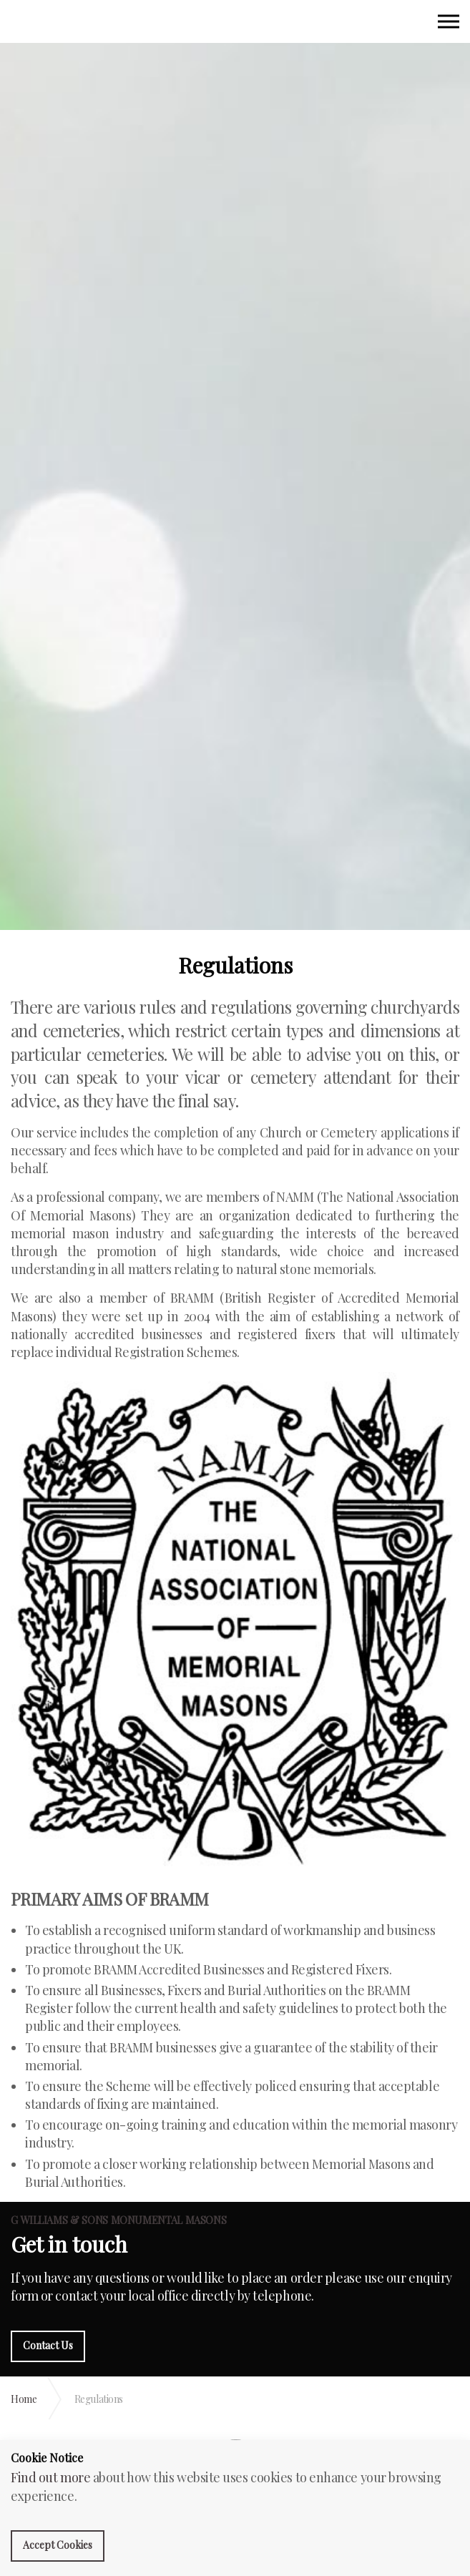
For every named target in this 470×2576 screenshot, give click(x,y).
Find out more (50, 2477)
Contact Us (48, 2345)
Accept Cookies (57, 2545)
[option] (235, 479)
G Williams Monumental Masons (30, 23)
